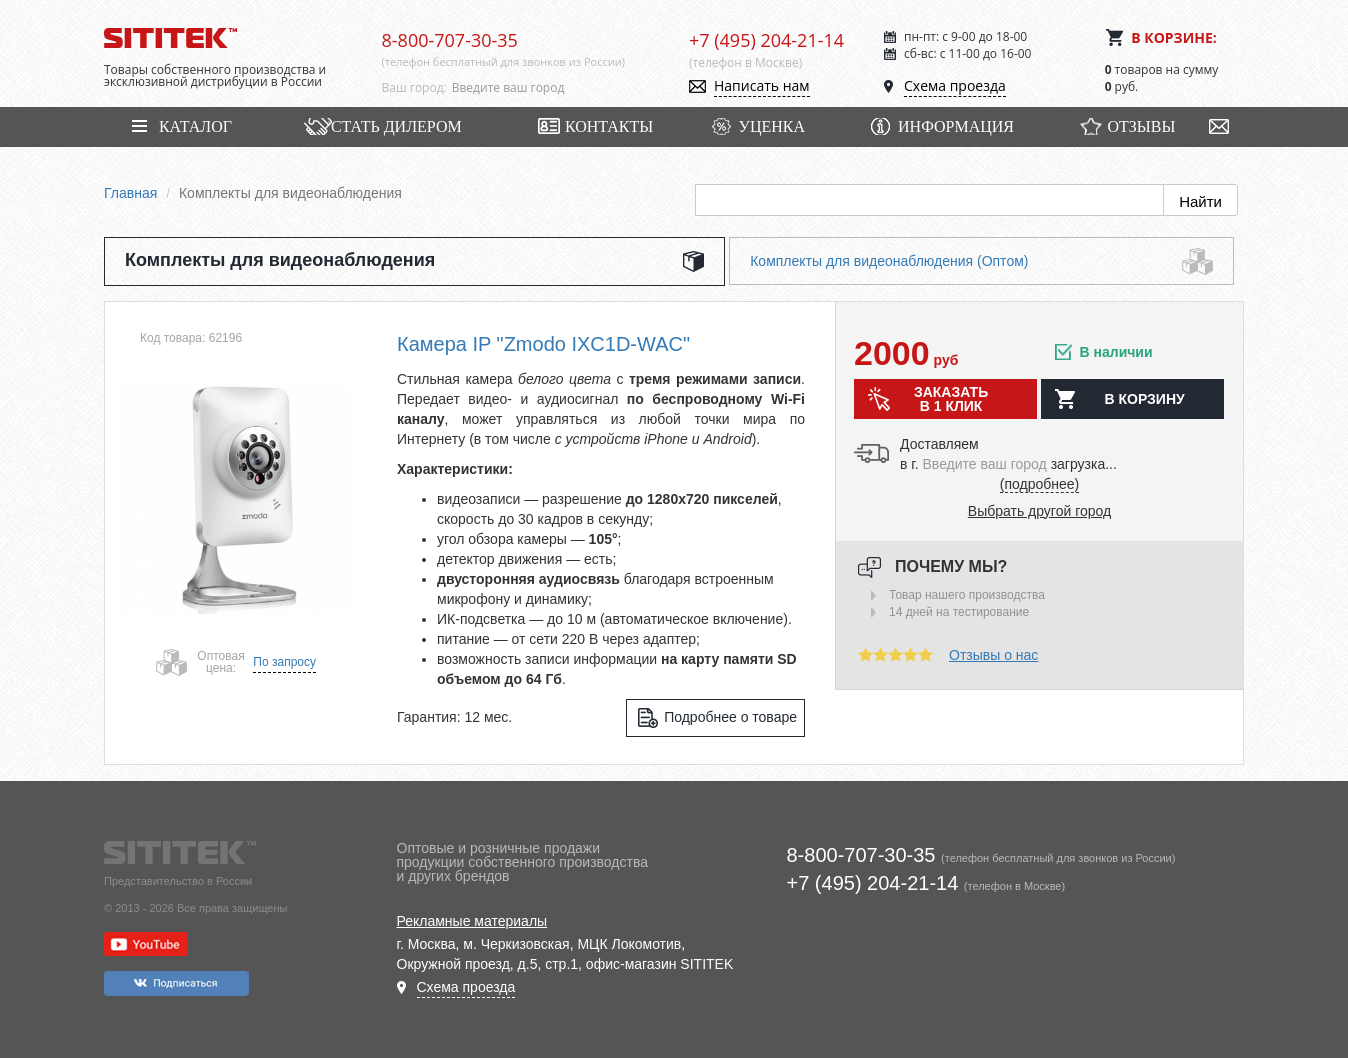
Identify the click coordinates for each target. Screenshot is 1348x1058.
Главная (130, 193)
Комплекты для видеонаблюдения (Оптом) (889, 261)
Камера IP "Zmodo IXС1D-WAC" (543, 344)
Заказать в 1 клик (951, 399)
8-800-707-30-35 (450, 40)
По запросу (284, 662)
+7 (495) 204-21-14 (766, 40)
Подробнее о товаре (730, 717)
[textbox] (555, 88)
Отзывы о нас (993, 655)
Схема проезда (955, 85)
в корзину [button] (1144, 399)
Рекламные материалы (472, 921)
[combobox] (555, 88)
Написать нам (762, 85)
